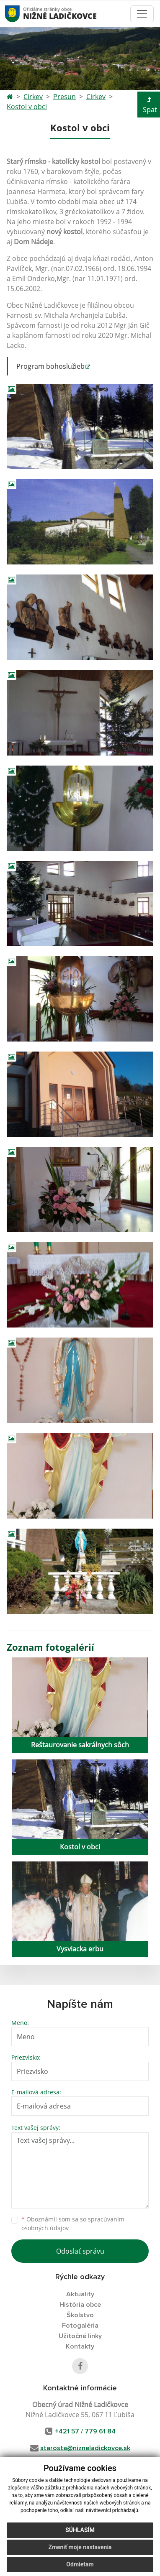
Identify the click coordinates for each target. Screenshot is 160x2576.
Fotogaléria (80, 2325)
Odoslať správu (80, 2251)
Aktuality (80, 2294)
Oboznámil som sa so (72, 2223)
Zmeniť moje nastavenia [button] (79, 2547)
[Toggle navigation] (142, 13)
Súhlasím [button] (80, 2530)
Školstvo (80, 2315)
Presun (64, 96)
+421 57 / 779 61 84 (85, 2431)
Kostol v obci (27, 106)
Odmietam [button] (79, 2564)
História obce (80, 2304)
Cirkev (33, 96)
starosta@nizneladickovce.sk (85, 2448)
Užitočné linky (80, 2336)
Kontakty (80, 2346)
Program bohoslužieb (50, 366)
